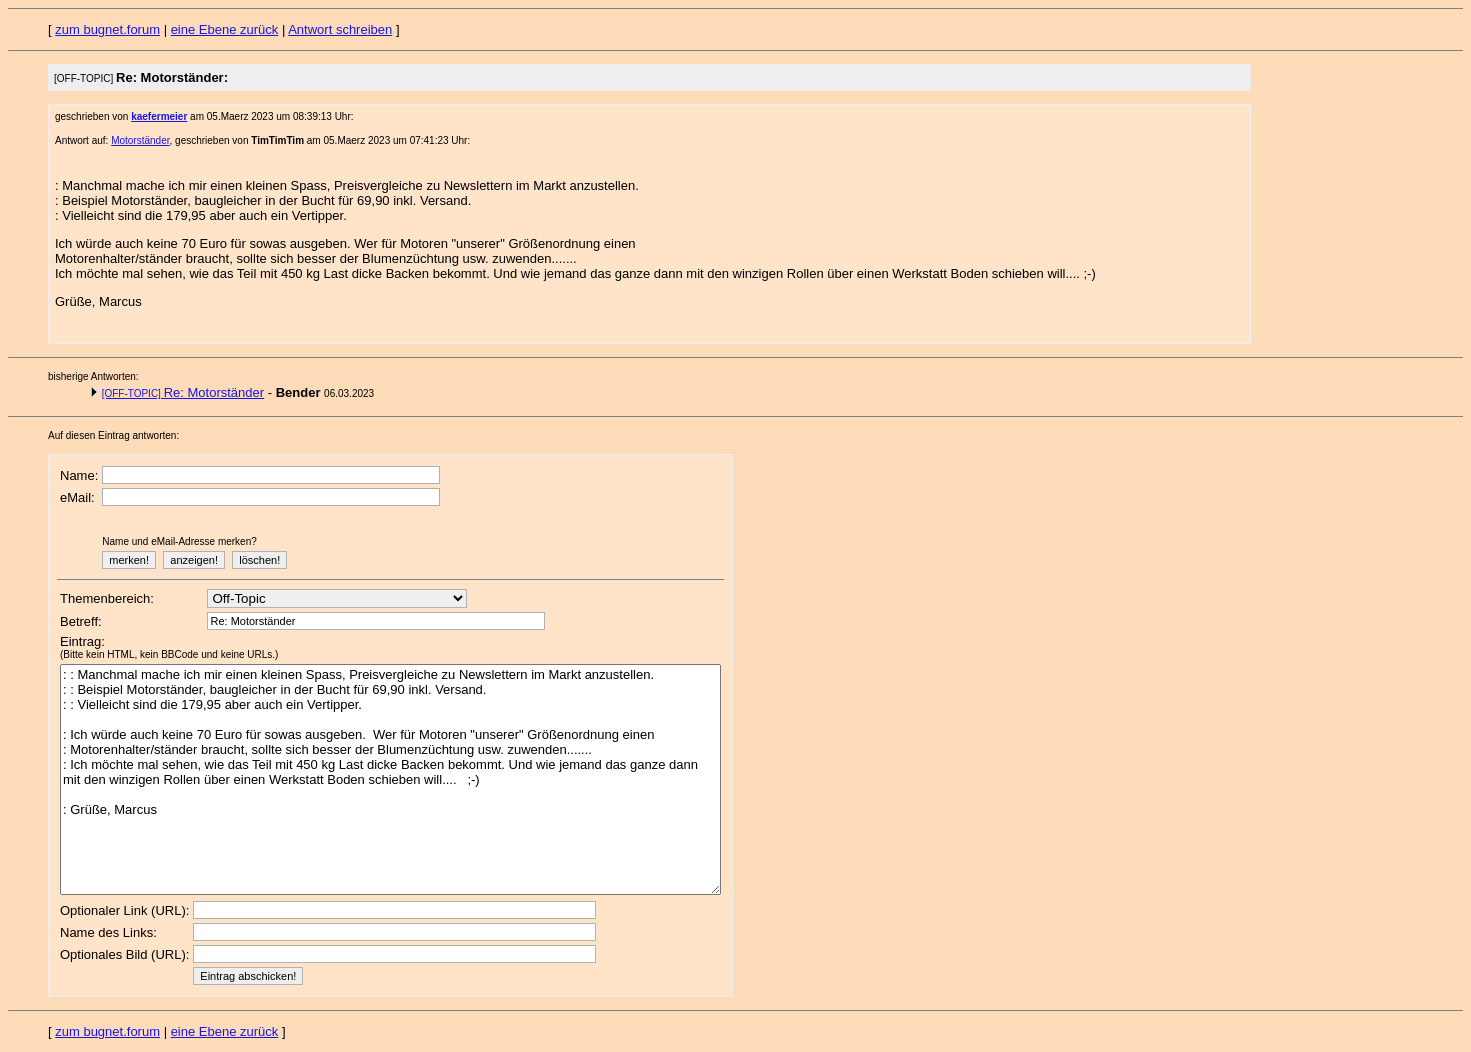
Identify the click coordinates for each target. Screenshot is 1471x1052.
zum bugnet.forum (107, 29)
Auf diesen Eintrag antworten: (113, 435)
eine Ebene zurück (225, 29)
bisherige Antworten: (93, 376)
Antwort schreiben (340, 29)
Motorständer (140, 140)
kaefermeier (159, 116)
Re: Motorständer (183, 392)
